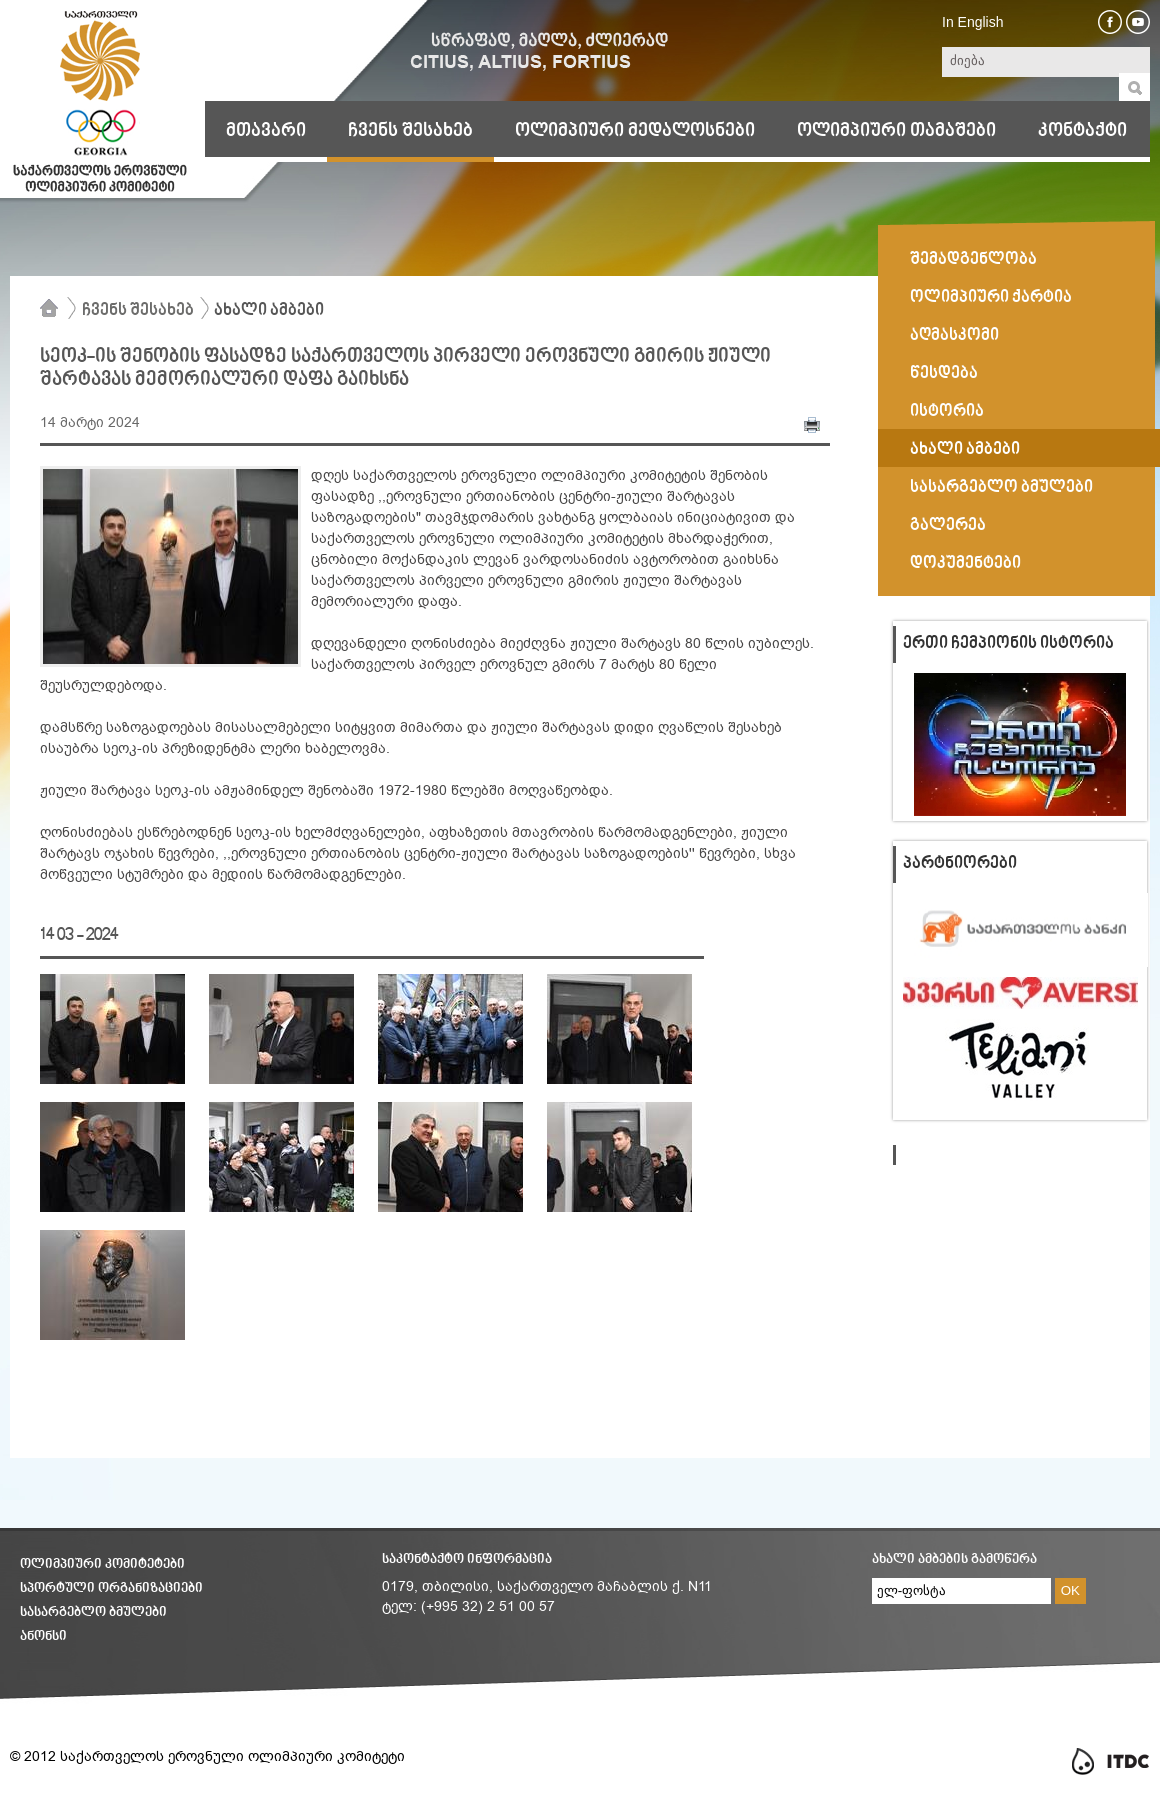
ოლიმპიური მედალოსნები (635, 131)
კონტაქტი (1082, 131)
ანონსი (43, 1636)
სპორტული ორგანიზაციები (111, 1588)
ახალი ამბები (269, 311)
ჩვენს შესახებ (410, 131)
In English (972, 22)
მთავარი (266, 131)
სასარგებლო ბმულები (93, 1612)
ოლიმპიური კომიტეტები (102, 1564)
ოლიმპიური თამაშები (896, 131)
